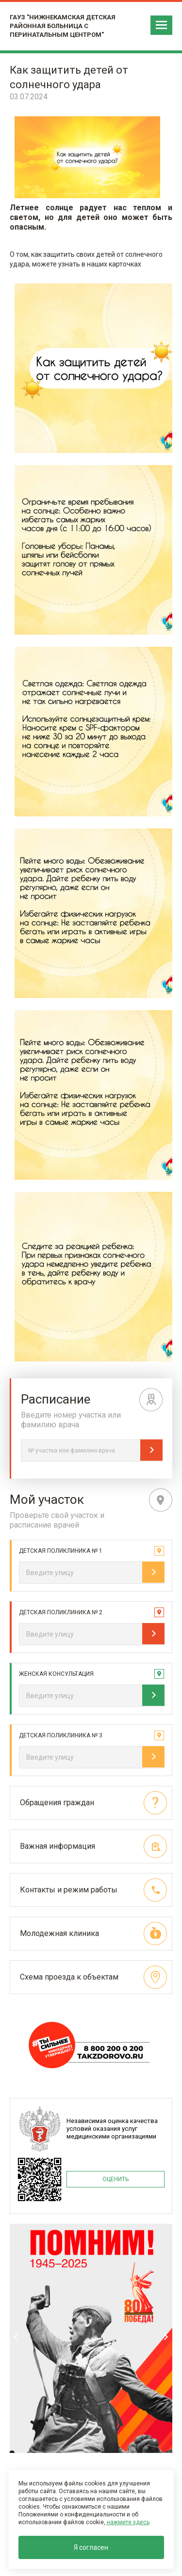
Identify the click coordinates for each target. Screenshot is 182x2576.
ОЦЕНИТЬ (115, 2179)
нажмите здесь (128, 2522)
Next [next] (166, 2336)
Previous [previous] (16, 2336)
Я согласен (91, 2547)
